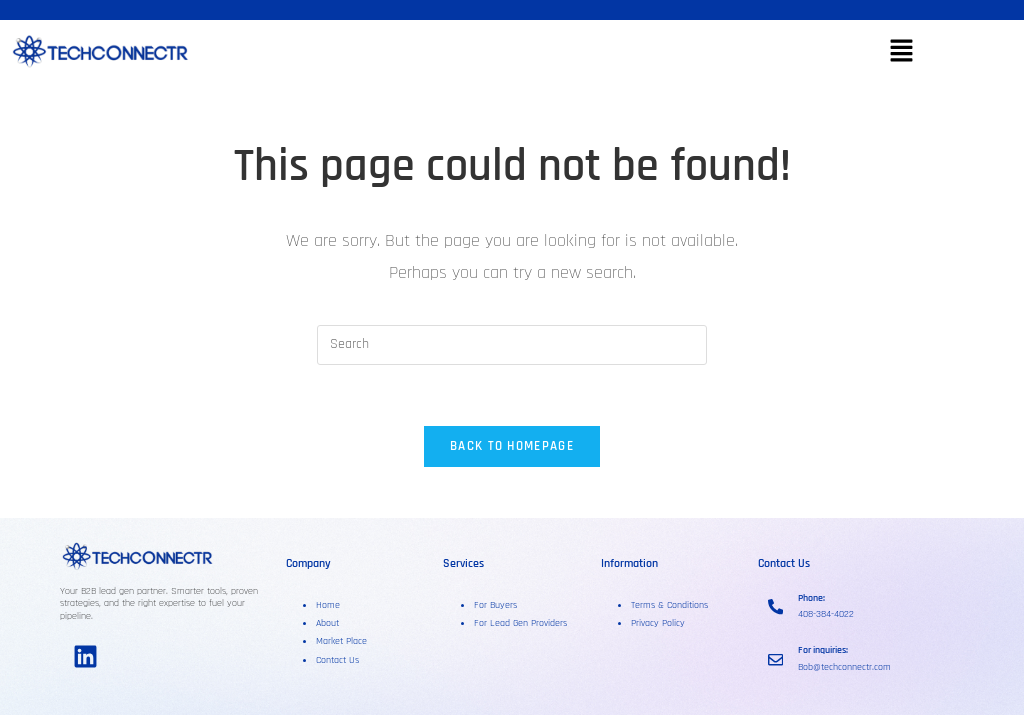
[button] (901, 52)
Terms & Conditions (669, 605)
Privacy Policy (658, 623)
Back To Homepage (512, 446)
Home (328, 605)
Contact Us (337, 660)
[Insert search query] (512, 345)
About (329, 623)
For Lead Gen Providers (520, 623)
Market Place (341, 641)
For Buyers (495, 605)
